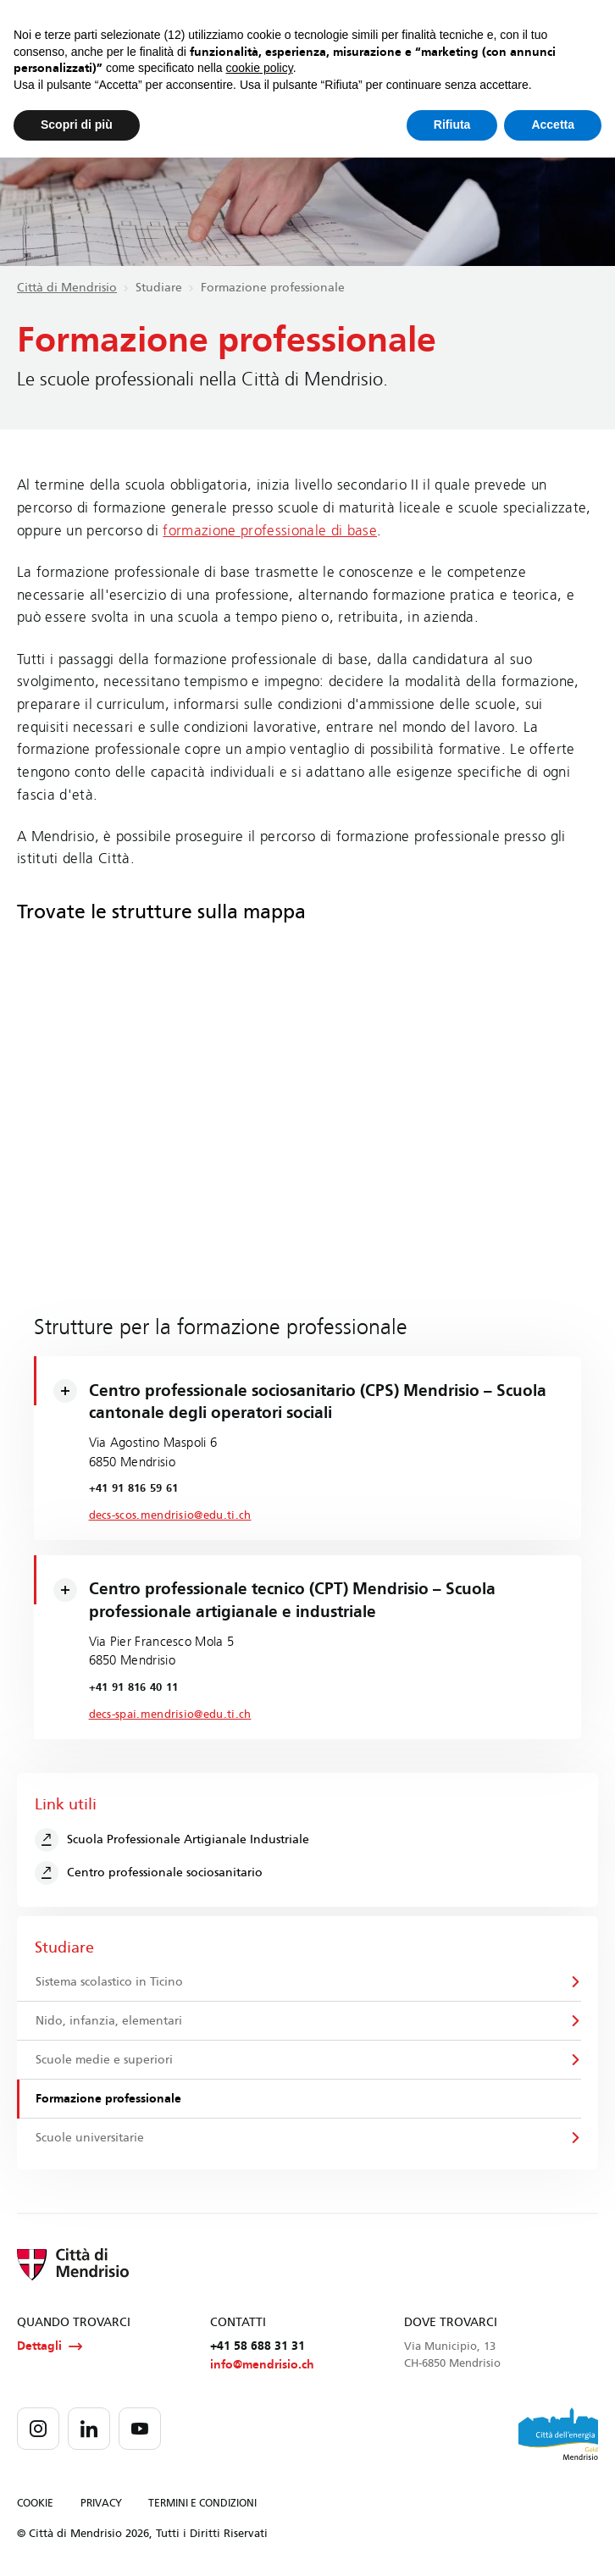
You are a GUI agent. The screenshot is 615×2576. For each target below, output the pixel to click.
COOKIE (35, 2503)
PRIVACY (101, 2503)
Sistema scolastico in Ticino (109, 1982)
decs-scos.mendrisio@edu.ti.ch (170, 1515)
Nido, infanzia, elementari (109, 2021)
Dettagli (49, 2346)
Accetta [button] (552, 124)
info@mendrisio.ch (262, 2364)
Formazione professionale (108, 2098)
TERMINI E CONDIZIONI (202, 2503)
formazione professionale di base (270, 531)
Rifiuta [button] (452, 124)
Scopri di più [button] (77, 124)
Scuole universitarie (90, 2137)
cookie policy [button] (259, 68)
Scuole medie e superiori (104, 2059)
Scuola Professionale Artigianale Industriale (172, 1840)
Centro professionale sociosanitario (149, 1873)
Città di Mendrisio (67, 287)
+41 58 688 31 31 (257, 2346)
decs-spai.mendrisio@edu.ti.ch (170, 1714)
